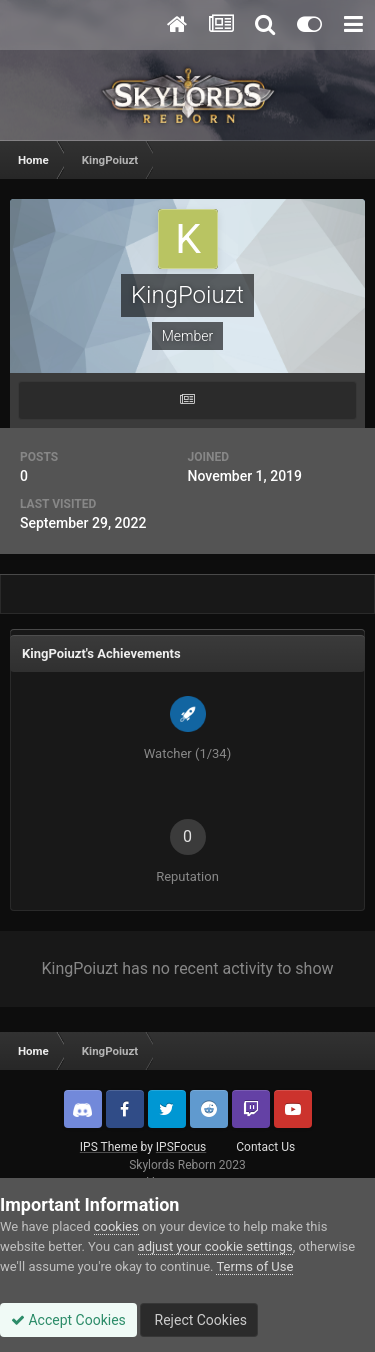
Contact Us (265, 1147)
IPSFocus (181, 1147)
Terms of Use (254, 1266)
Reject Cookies (199, 1320)
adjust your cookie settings (215, 1246)
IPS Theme (109, 1147)
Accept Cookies (68, 1320)
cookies (116, 1226)
